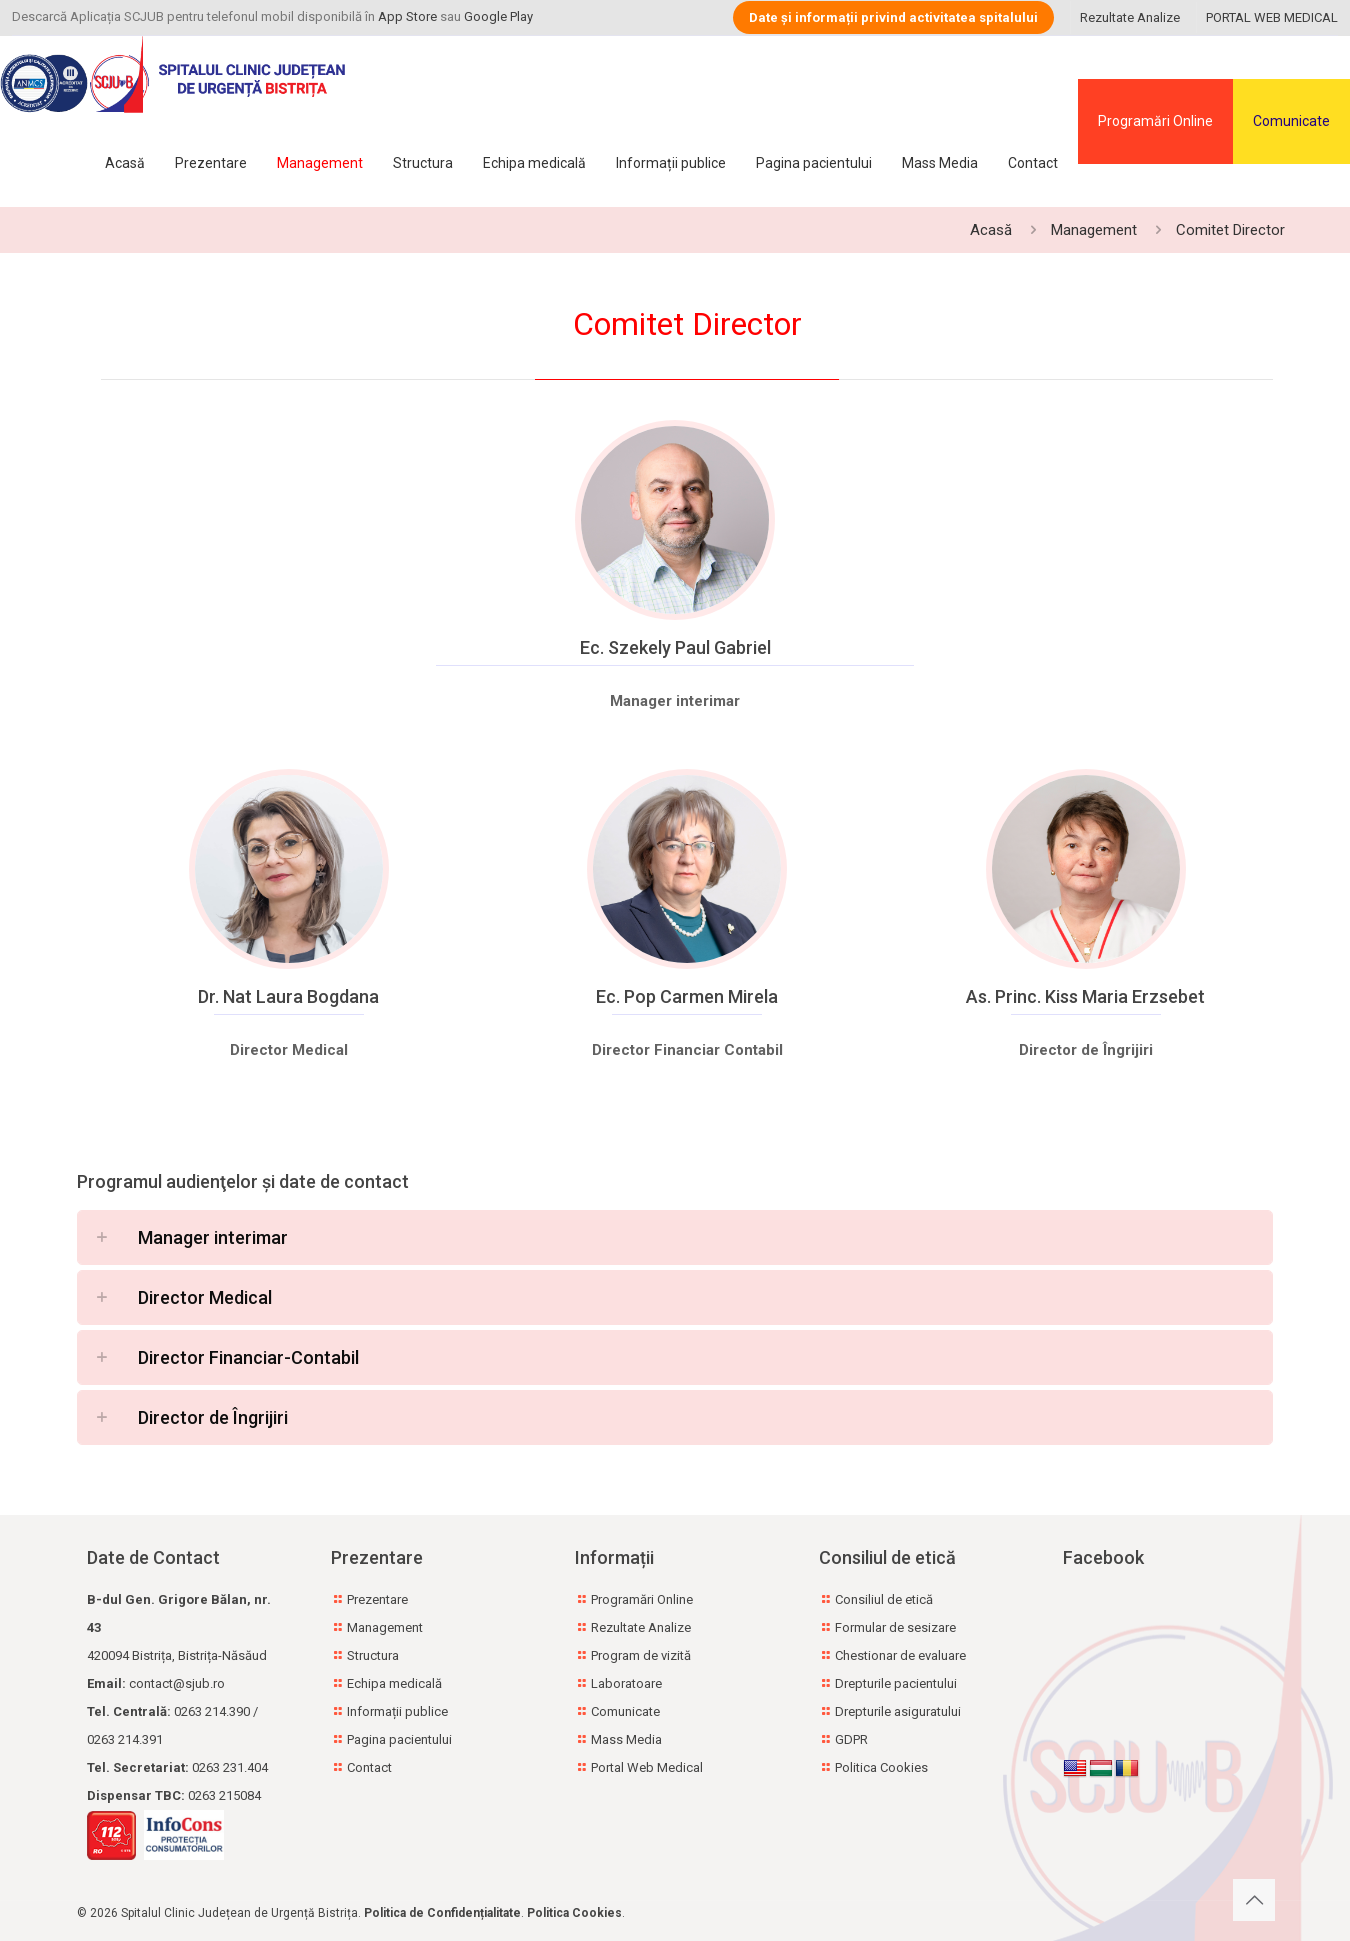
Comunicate (1291, 121)
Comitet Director (1230, 230)
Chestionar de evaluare (900, 1655)
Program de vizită (641, 1655)
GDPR (851, 1739)
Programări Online (1155, 121)
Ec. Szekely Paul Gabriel (675, 647)
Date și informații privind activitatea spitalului (893, 17)
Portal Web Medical (647, 1767)
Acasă (991, 230)
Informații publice (397, 1711)
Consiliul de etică (884, 1599)
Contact (369, 1767)
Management (1094, 230)
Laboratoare (626, 1683)
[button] (675, 1237)
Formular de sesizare (895, 1627)
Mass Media (626, 1739)
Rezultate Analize (1130, 17)
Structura (373, 1655)
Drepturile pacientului (896, 1683)
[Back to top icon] (1254, 1900)
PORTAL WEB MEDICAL (1272, 17)
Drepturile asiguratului (898, 1711)
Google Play (498, 16)
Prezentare (377, 1599)
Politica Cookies (881, 1767)
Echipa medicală (394, 1683)
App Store (407, 16)
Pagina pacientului (399, 1739)
